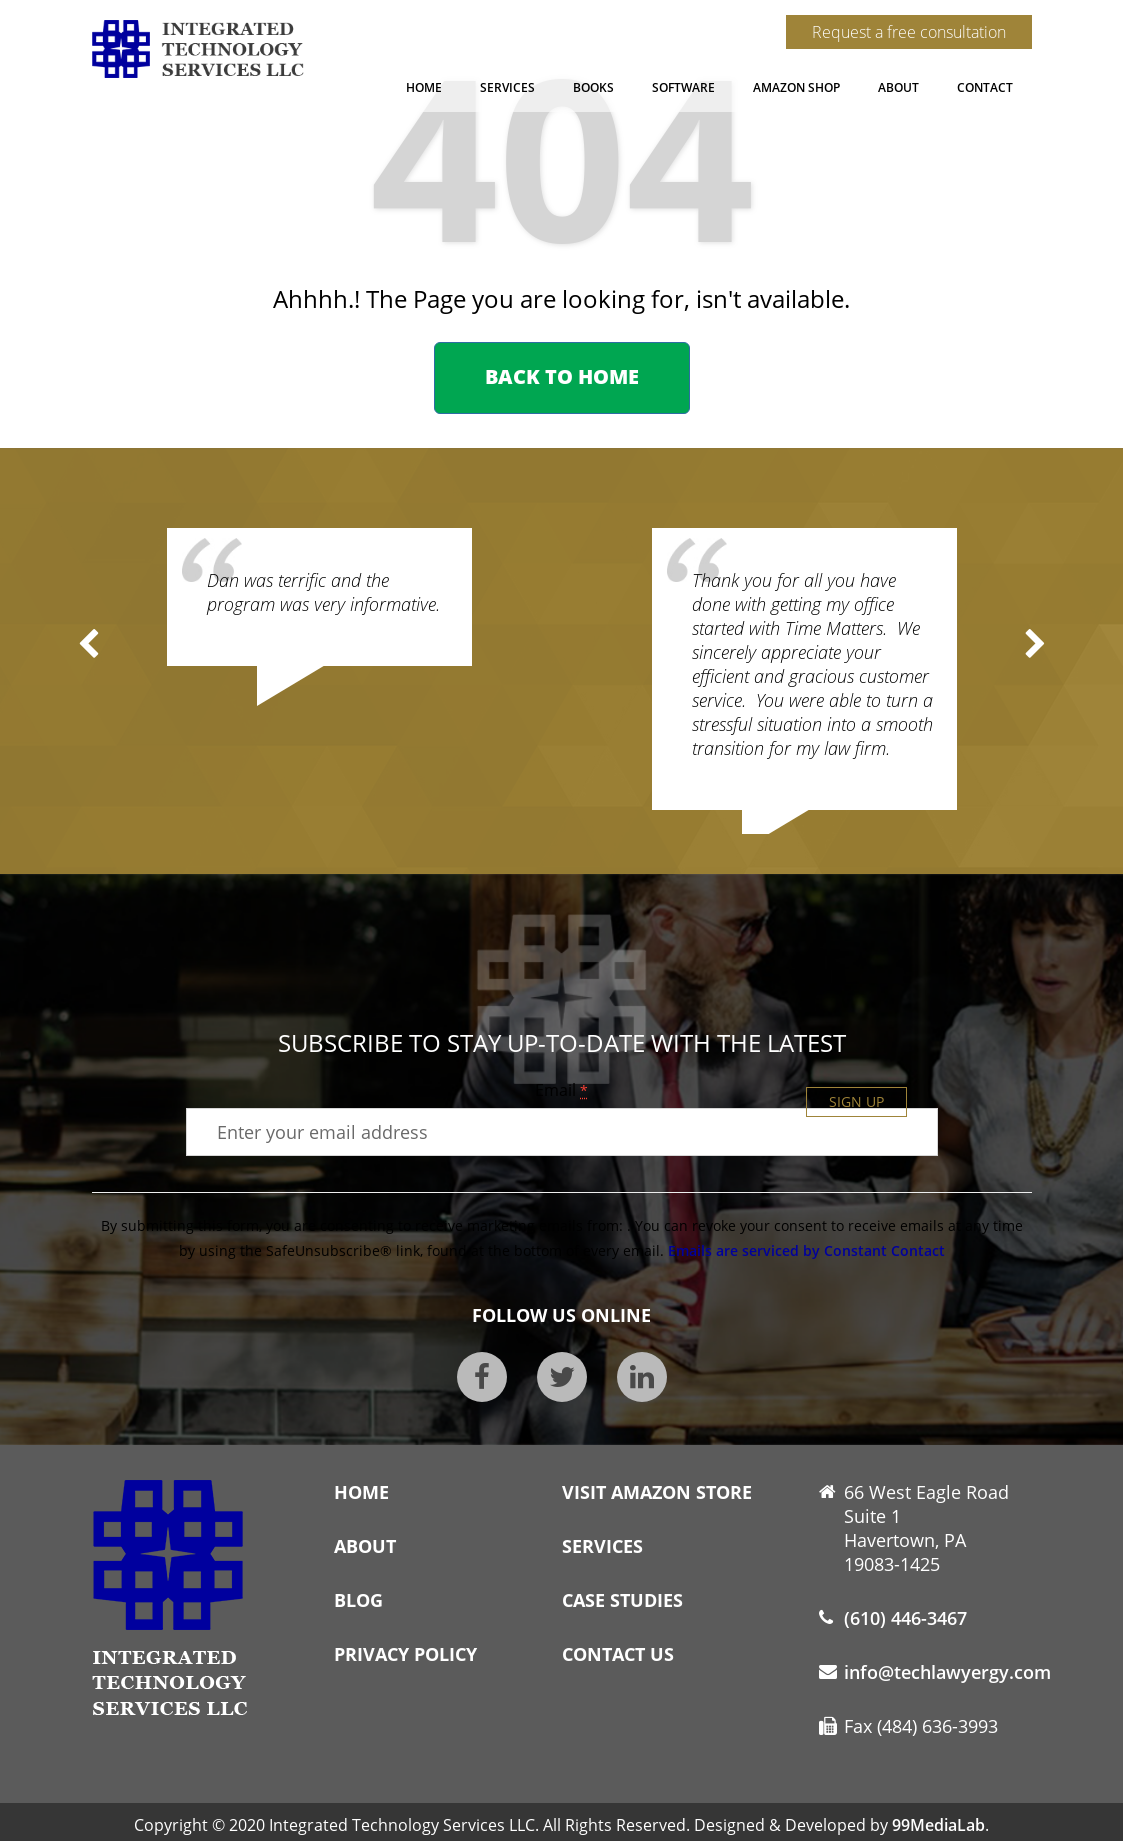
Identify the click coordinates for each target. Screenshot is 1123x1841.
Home (424, 87)
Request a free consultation (909, 32)
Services (507, 87)
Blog (358, 1600)
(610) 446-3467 (905, 1618)
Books (593, 87)
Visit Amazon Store (657, 1492)
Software (683, 87)
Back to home (562, 376)
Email (561, 1090)
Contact (985, 87)
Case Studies (622, 1600)
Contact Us (618, 1654)
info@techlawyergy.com (947, 1672)
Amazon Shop (796, 87)
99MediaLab (938, 1825)
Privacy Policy (405, 1654)
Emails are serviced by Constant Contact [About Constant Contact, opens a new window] (806, 1250)
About (898, 87)
